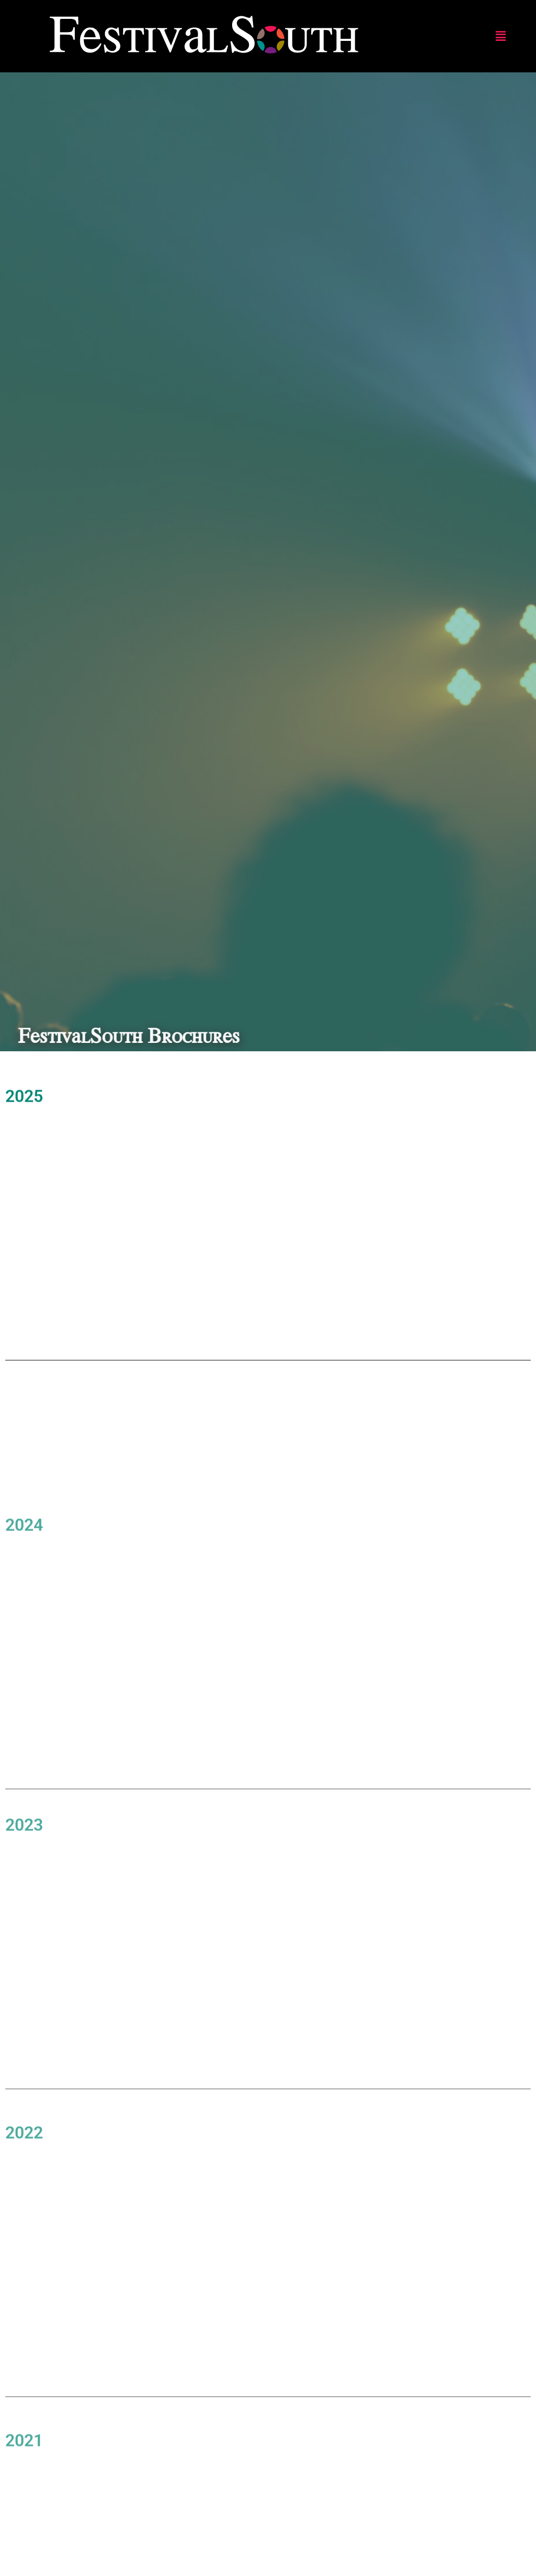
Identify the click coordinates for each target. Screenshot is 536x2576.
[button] (501, 36)
